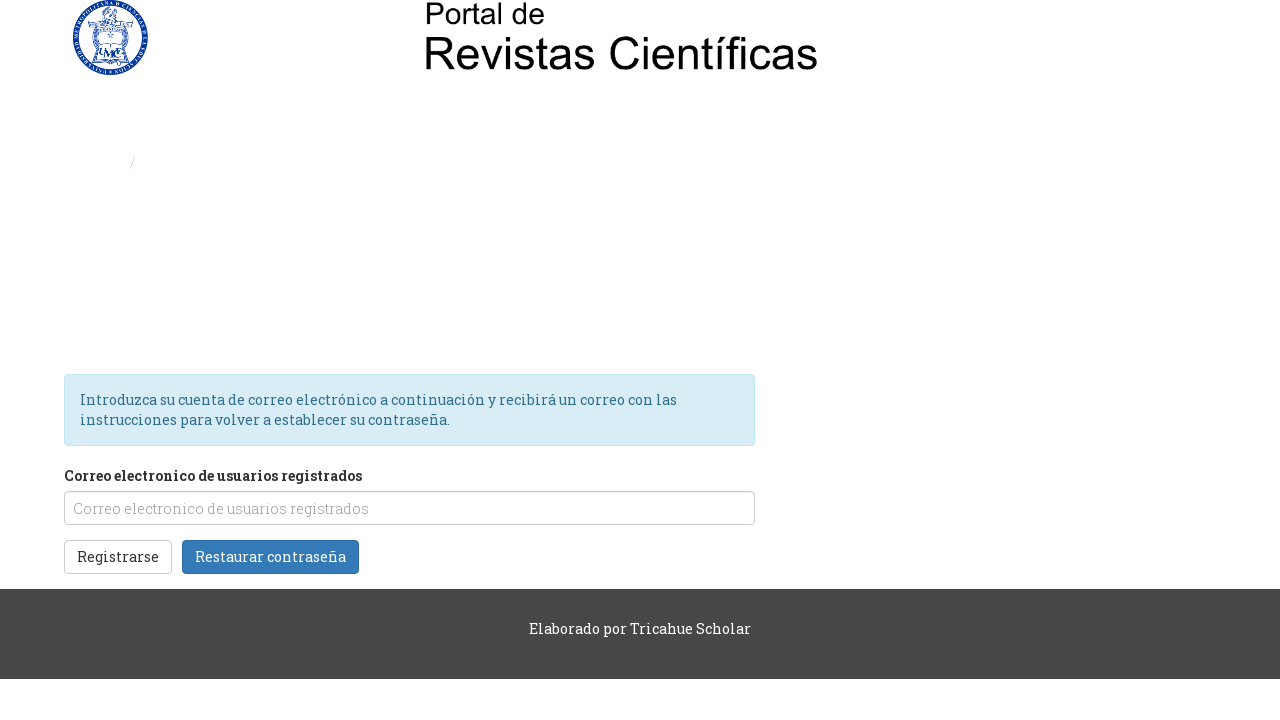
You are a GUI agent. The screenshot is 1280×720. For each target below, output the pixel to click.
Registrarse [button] (118, 556)
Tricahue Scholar (690, 628)
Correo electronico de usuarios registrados (213, 475)
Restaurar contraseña (270, 556)
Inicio (102, 162)
